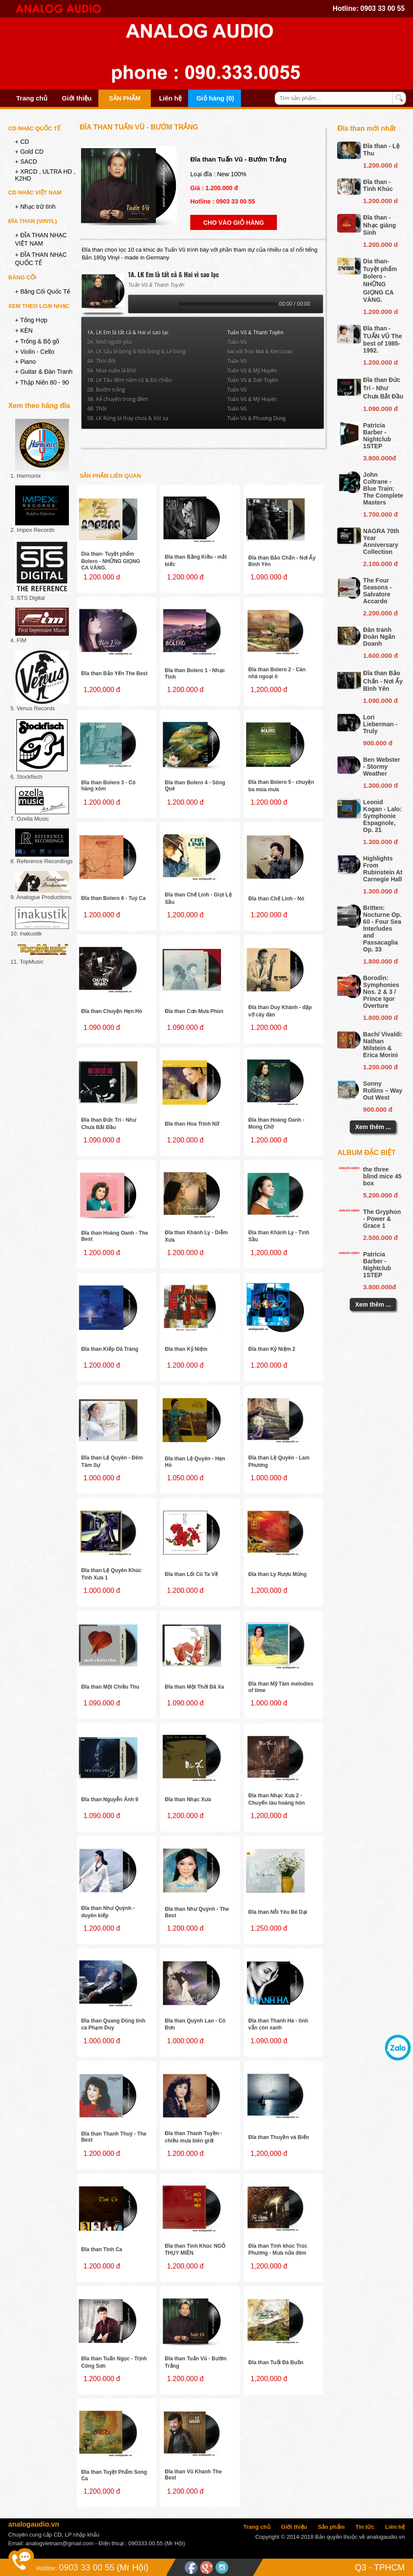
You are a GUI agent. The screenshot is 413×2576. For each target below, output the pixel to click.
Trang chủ (32, 98)
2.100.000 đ (380, 563)
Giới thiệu (77, 98)
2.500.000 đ (380, 1237)
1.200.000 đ (380, 1067)
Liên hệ (170, 98)
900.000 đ (378, 743)
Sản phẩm (124, 98)
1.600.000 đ (380, 655)
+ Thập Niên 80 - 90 (42, 382)
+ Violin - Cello (34, 351)
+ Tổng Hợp (31, 320)
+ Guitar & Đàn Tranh (44, 371)
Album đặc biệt (366, 1152)
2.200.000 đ (380, 613)
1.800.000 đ (380, 961)
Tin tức (364, 2527)
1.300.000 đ (380, 785)
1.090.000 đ (380, 408)
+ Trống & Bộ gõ (37, 341)
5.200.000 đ (380, 1195)
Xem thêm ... (372, 1126)
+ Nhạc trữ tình (35, 206)
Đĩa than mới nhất (366, 128)
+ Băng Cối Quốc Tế (43, 291)
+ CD (22, 141)
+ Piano (25, 361)
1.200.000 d (380, 165)
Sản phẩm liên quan (110, 475)
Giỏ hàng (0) (215, 98)
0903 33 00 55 (383, 8)
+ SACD (26, 161)
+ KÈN (24, 330)
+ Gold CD (29, 151)
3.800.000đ (379, 458)
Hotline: (46, 2568)
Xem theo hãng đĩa (39, 405)
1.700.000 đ (380, 514)
